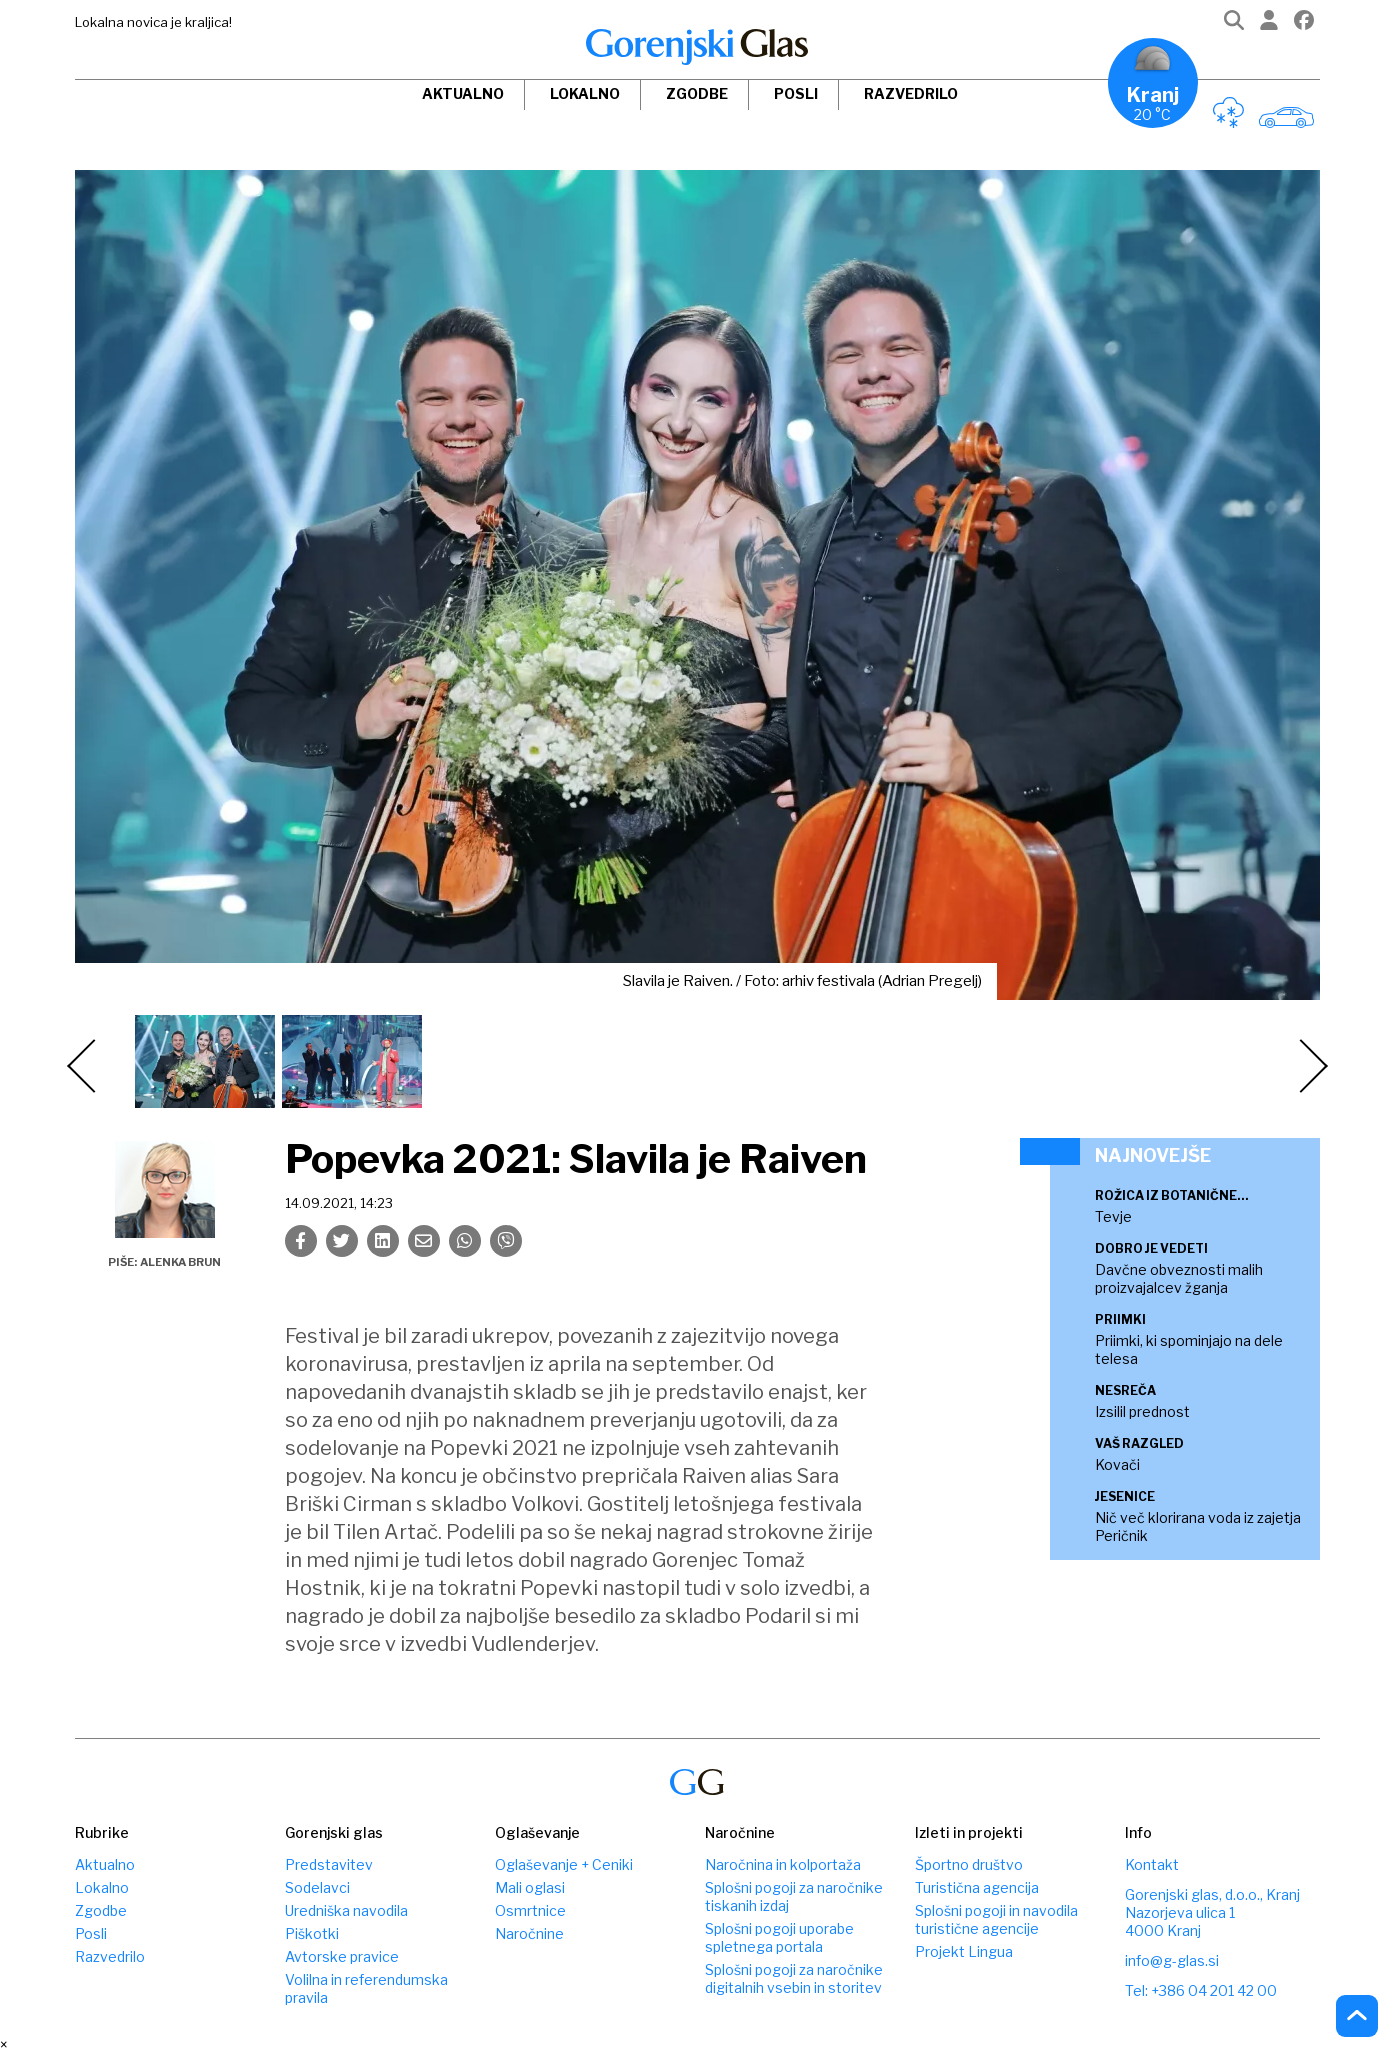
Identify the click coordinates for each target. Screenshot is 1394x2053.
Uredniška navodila (346, 1910)
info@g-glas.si (1172, 1960)
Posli (796, 93)
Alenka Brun (180, 1262)
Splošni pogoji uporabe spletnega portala (779, 1937)
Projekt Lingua (964, 1951)
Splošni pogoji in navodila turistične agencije (996, 1919)
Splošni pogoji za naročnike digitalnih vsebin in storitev (794, 1978)
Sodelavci (317, 1887)
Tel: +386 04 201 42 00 (1201, 1990)
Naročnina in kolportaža (783, 1864)
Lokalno (585, 93)
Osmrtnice (530, 1910)
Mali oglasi (530, 1887)
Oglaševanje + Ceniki (564, 1864)
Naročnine (529, 1933)
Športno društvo (969, 1864)
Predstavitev (329, 1864)
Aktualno (463, 93)
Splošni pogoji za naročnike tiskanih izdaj (794, 1896)
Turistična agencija (977, 1887)
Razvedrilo (911, 93)
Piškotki (312, 1933)
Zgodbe (697, 93)
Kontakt (1152, 1864)
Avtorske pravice (342, 1956)
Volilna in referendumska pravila (366, 1988)
